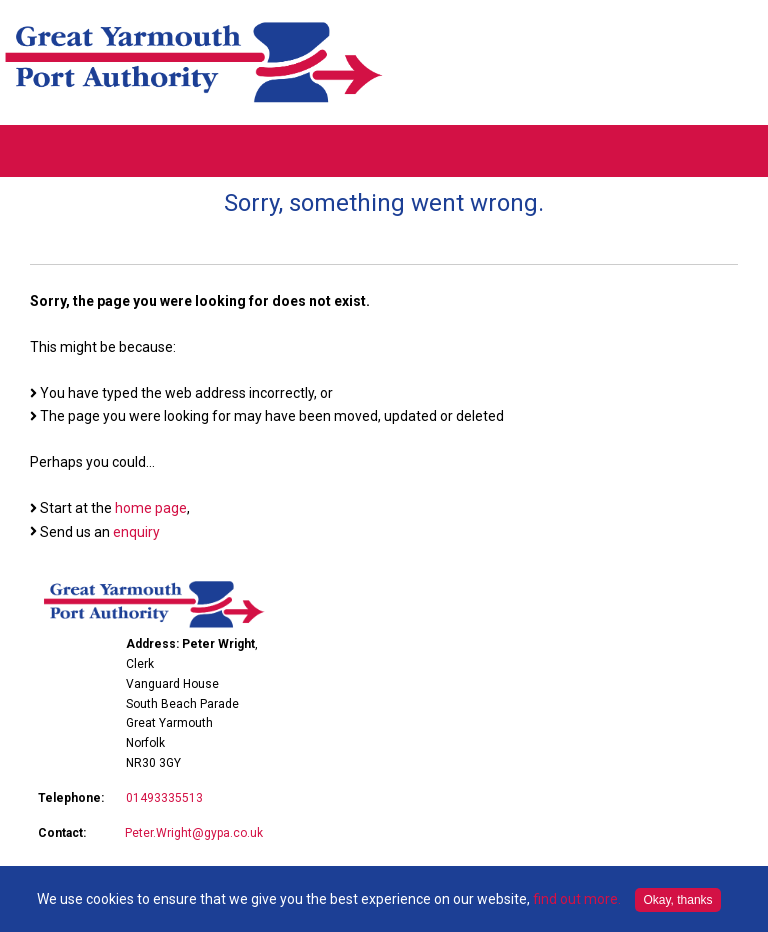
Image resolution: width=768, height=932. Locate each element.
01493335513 (164, 798)
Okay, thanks (677, 900)
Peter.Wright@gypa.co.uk (194, 833)
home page (151, 508)
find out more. (577, 899)
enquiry (136, 532)
